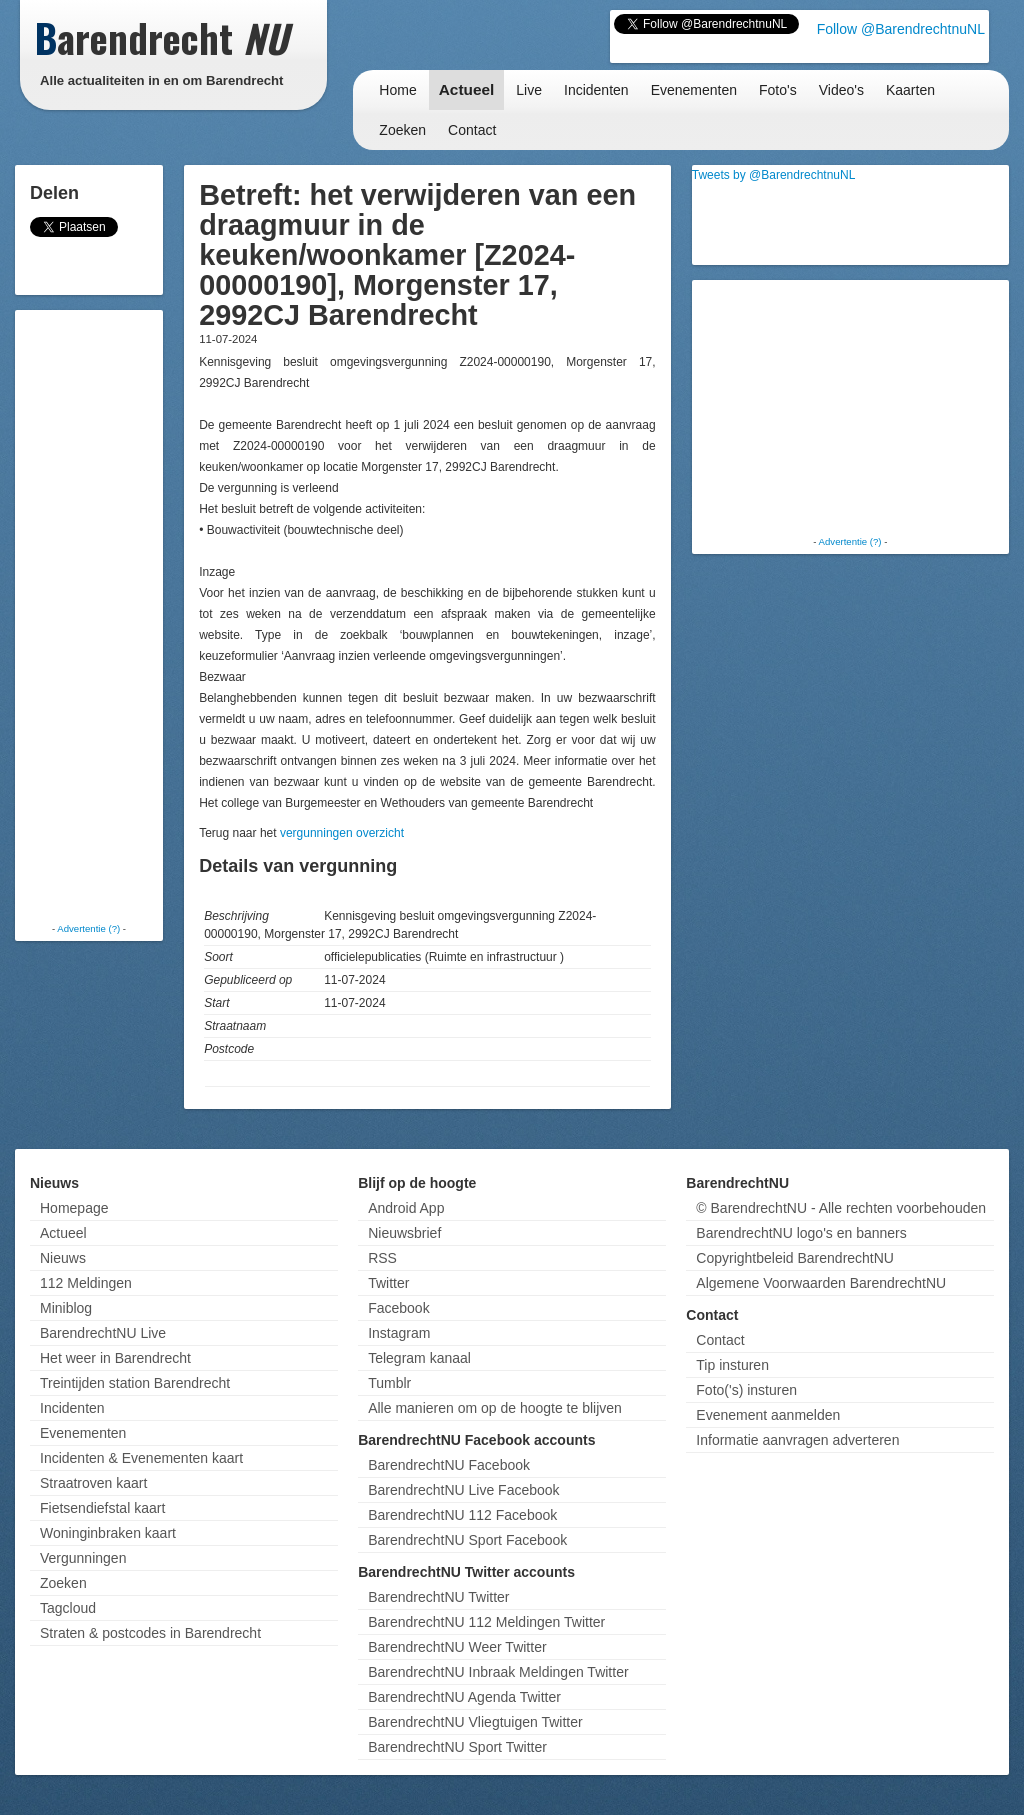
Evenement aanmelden (768, 1415)
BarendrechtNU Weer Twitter (457, 1647)
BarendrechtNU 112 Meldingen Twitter (486, 1622)
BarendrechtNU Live (103, 1333)
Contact (472, 130)
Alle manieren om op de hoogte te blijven (495, 1408)
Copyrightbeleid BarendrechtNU (795, 1258)
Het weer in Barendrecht (115, 1358)
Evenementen (694, 90)
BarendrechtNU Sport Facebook (467, 1540)
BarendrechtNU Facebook (449, 1465)
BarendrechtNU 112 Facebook (462, 1515)
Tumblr (389, 1383)
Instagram (399, 1333)
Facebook (398, 1308)
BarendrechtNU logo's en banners (801, 1233)
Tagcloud (68, 1608)
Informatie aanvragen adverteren (797, 1440)
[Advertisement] (100, 615)
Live (529, 90)
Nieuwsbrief (404, 1233)
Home (397, 90)
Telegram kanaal (419, 1358)
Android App (406, 1208)
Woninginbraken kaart (108, 1533)
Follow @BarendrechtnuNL (901, 29)
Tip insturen (732, 1365)
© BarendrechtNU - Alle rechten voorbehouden (841, 1208)
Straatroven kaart (93, 1483)
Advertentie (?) (88, 928)
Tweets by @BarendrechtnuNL (774, 175)
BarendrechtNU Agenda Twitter (464, 1697)
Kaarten (910, 90)
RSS (382, 1258)
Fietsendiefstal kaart (102, 1508)
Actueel (467, 89)
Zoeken (402, 130)
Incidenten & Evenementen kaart (141, 1458)
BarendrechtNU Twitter (438, 1597)
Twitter (388, 1283)
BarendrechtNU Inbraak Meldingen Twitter (498, 1672)
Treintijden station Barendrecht (135, 1383)
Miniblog (66, 1308)
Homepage (74, 1208)
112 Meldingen (86, 1283)
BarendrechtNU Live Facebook (463, 1490)
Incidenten (596, 90)
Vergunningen (83, 1558)
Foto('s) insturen (746, 1390)
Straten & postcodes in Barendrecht (150, 1633)
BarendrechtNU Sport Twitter (457, 1747)
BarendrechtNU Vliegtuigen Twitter (475, 1722)
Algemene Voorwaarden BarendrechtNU (821, 1283)
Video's (841, 90)
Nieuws (63, 1258)
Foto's (778, 90)
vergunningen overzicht (342, 833)
